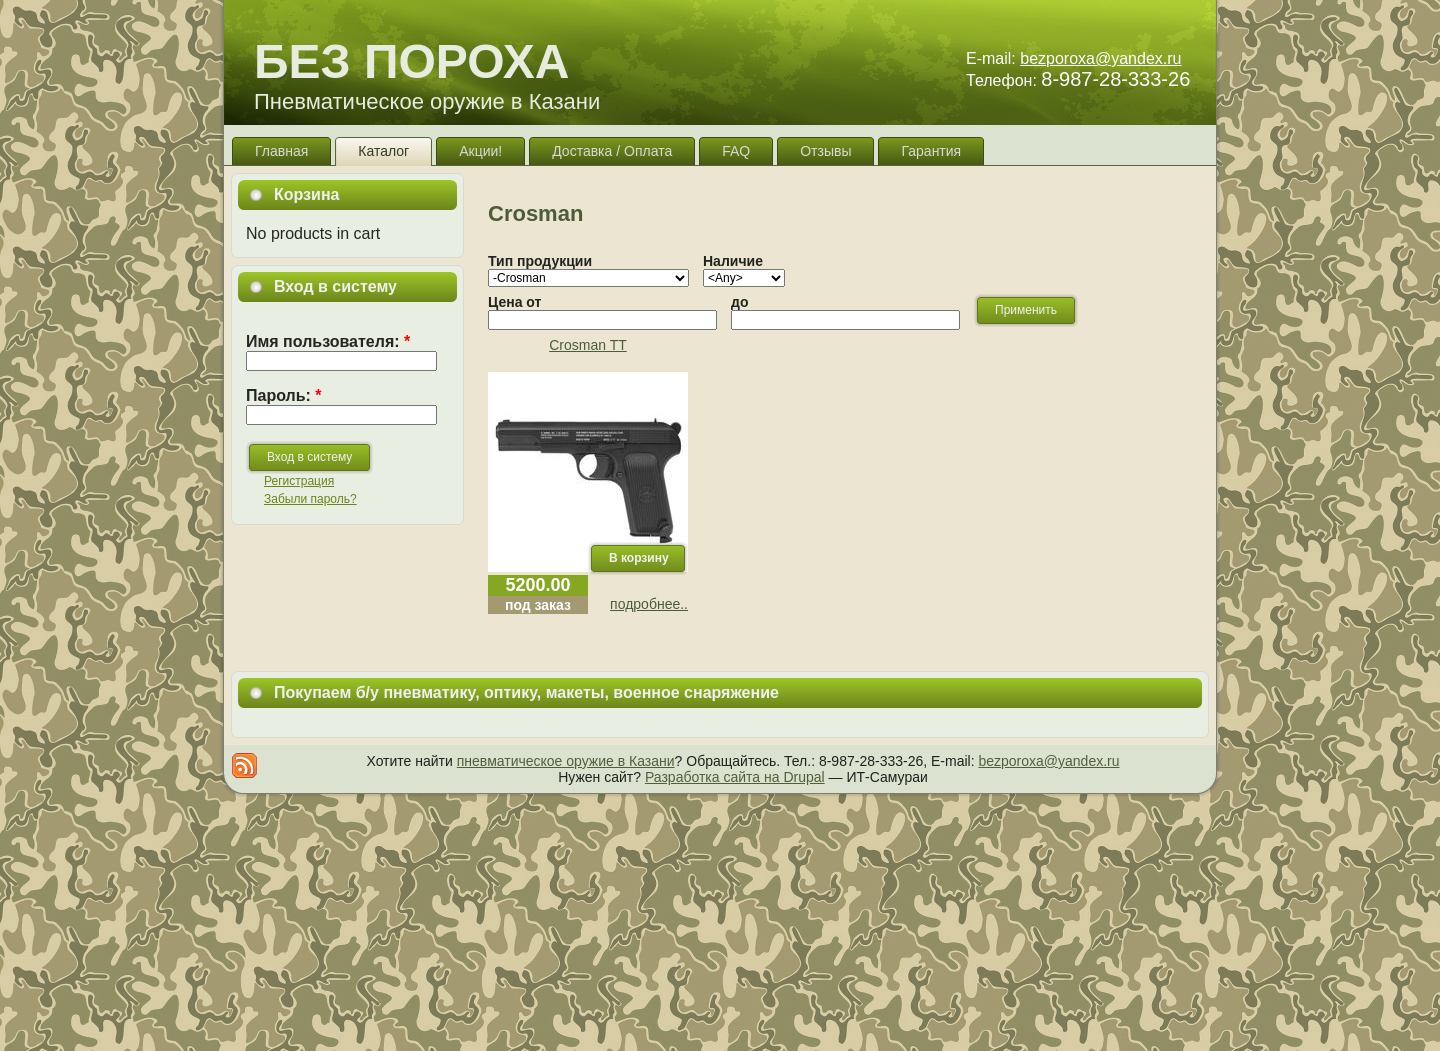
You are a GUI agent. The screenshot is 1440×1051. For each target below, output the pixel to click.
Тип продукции (540, 261)
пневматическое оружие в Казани (566, 761)
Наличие (733, 261)
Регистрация (299, 481)
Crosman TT (588, 345)
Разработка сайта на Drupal (735, 777)
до (739, 302)
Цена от (514, 302)
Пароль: (284, 395)
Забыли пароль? (310, 499)
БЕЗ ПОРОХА (411, 61)
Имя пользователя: (328, 341)
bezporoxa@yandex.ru (1100, 58)
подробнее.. (649, 604)
